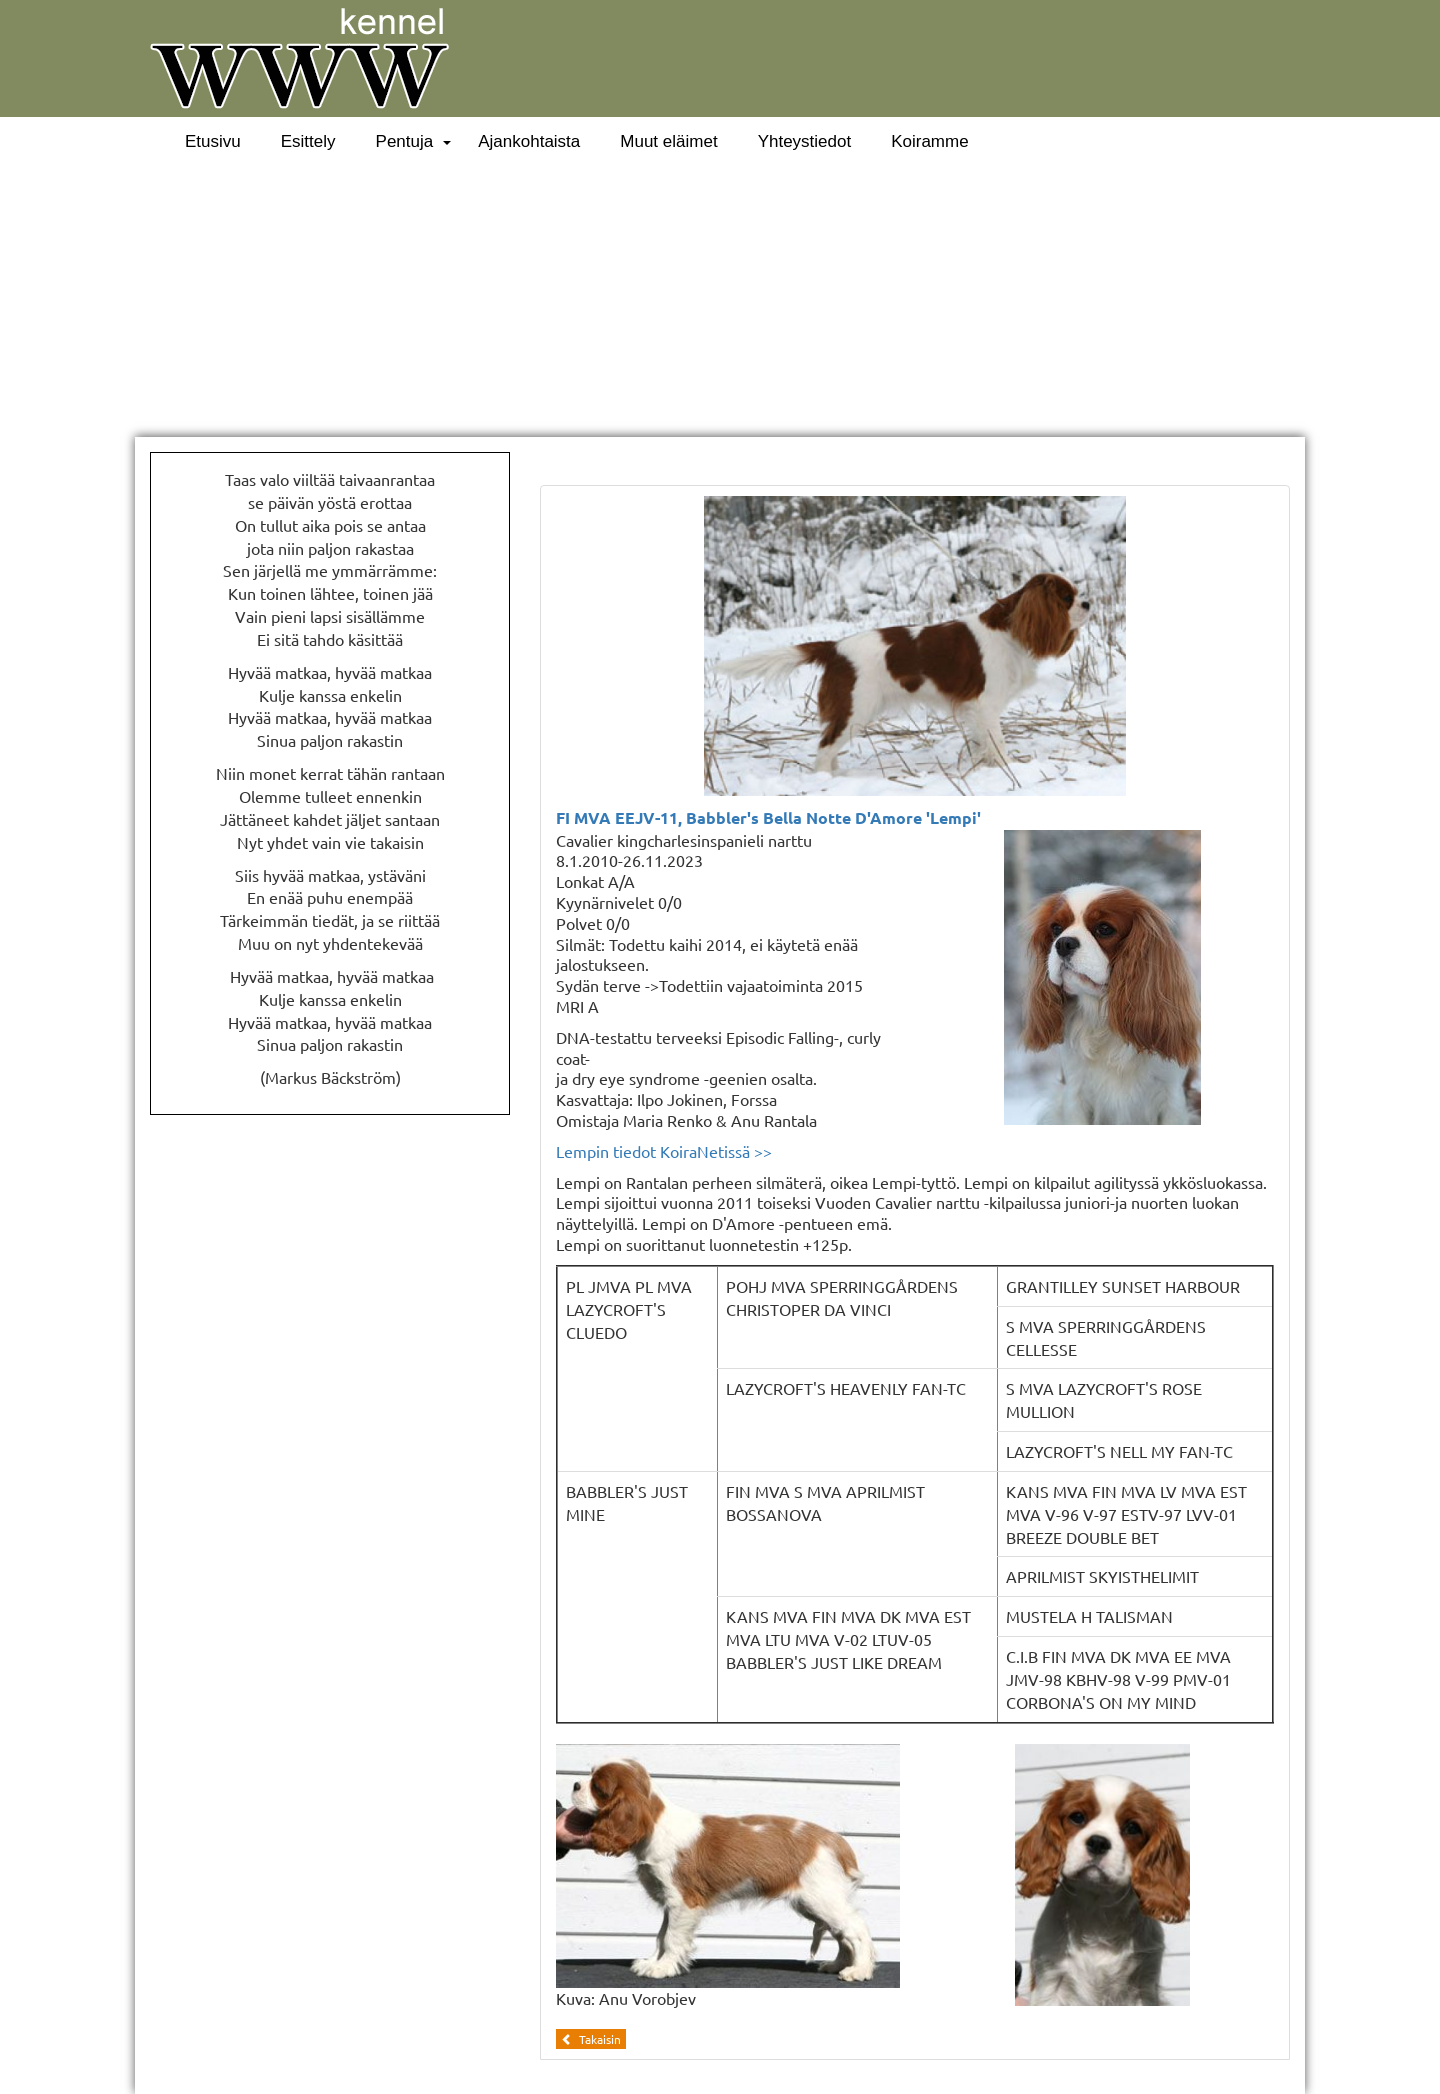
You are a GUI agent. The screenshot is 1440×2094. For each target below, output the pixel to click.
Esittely (308, 141)
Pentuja (405, 141)
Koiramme (929, 141)
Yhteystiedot (805, 141)
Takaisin (591, 2039)
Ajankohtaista (529, 141)
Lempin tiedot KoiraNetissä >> (664, 1151)
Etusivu (213, 141)
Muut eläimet (668, 141)
